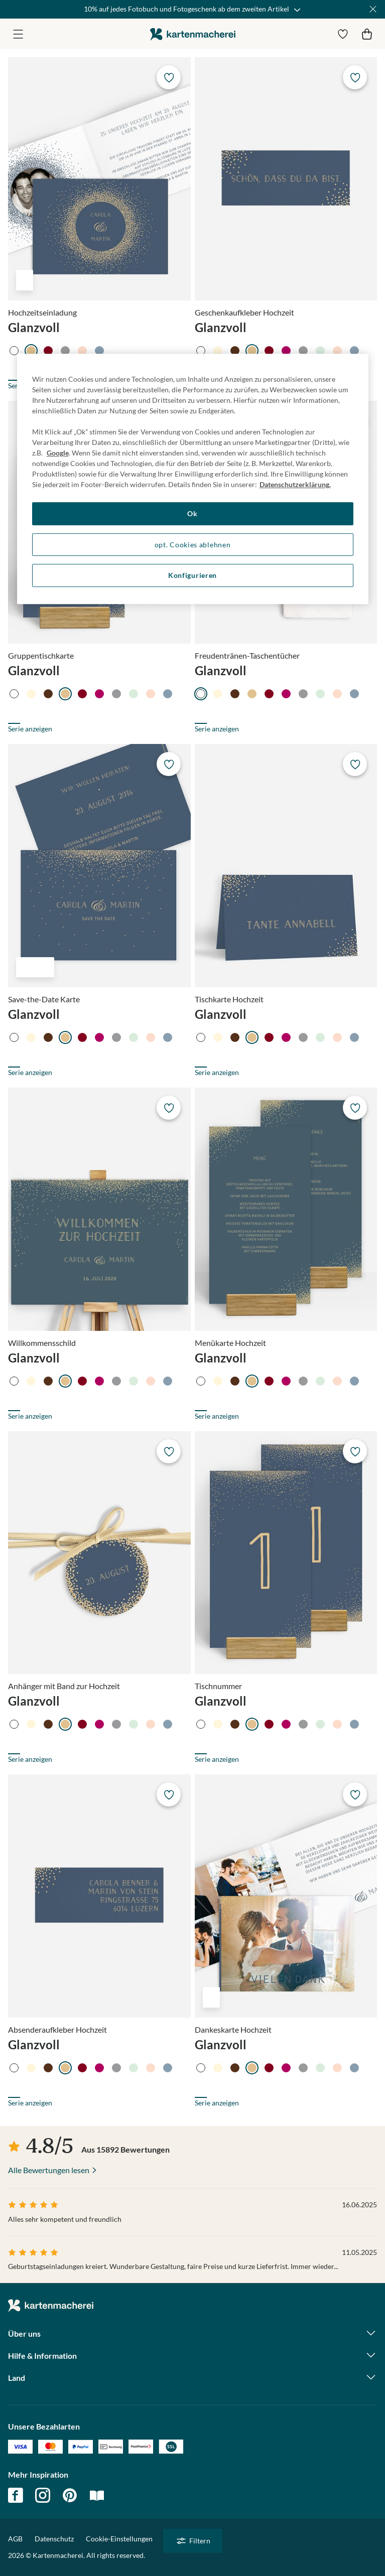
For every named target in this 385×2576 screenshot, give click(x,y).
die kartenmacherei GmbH (192, 34)
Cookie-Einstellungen (119, 2539)
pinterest (69, 2495)
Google (58, 452)
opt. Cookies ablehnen (193, 544)
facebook (15, 2495)
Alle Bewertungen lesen (48, 2170)
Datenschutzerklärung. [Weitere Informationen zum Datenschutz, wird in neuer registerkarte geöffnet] (295, 484)
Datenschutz (54, 2538)
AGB (15, 2538)
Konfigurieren (192, 575)
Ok (192, 513)
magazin (96, 2495)
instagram (42, 2495)
